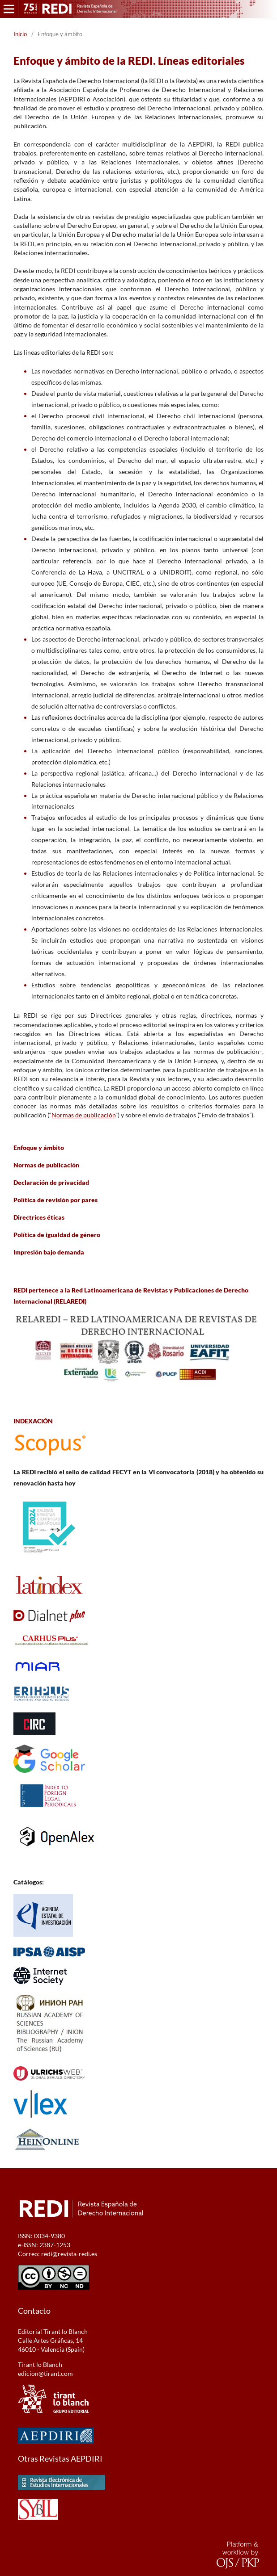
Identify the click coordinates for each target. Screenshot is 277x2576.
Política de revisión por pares (55, 1200)
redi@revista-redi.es (69, 2253)
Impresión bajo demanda (48, 1252)
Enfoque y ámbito (38, 1147)
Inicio (20, 34)
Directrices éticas (38, 1217)
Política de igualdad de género (56, 1234)
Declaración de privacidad (51, 1182)
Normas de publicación (83, 1115)
